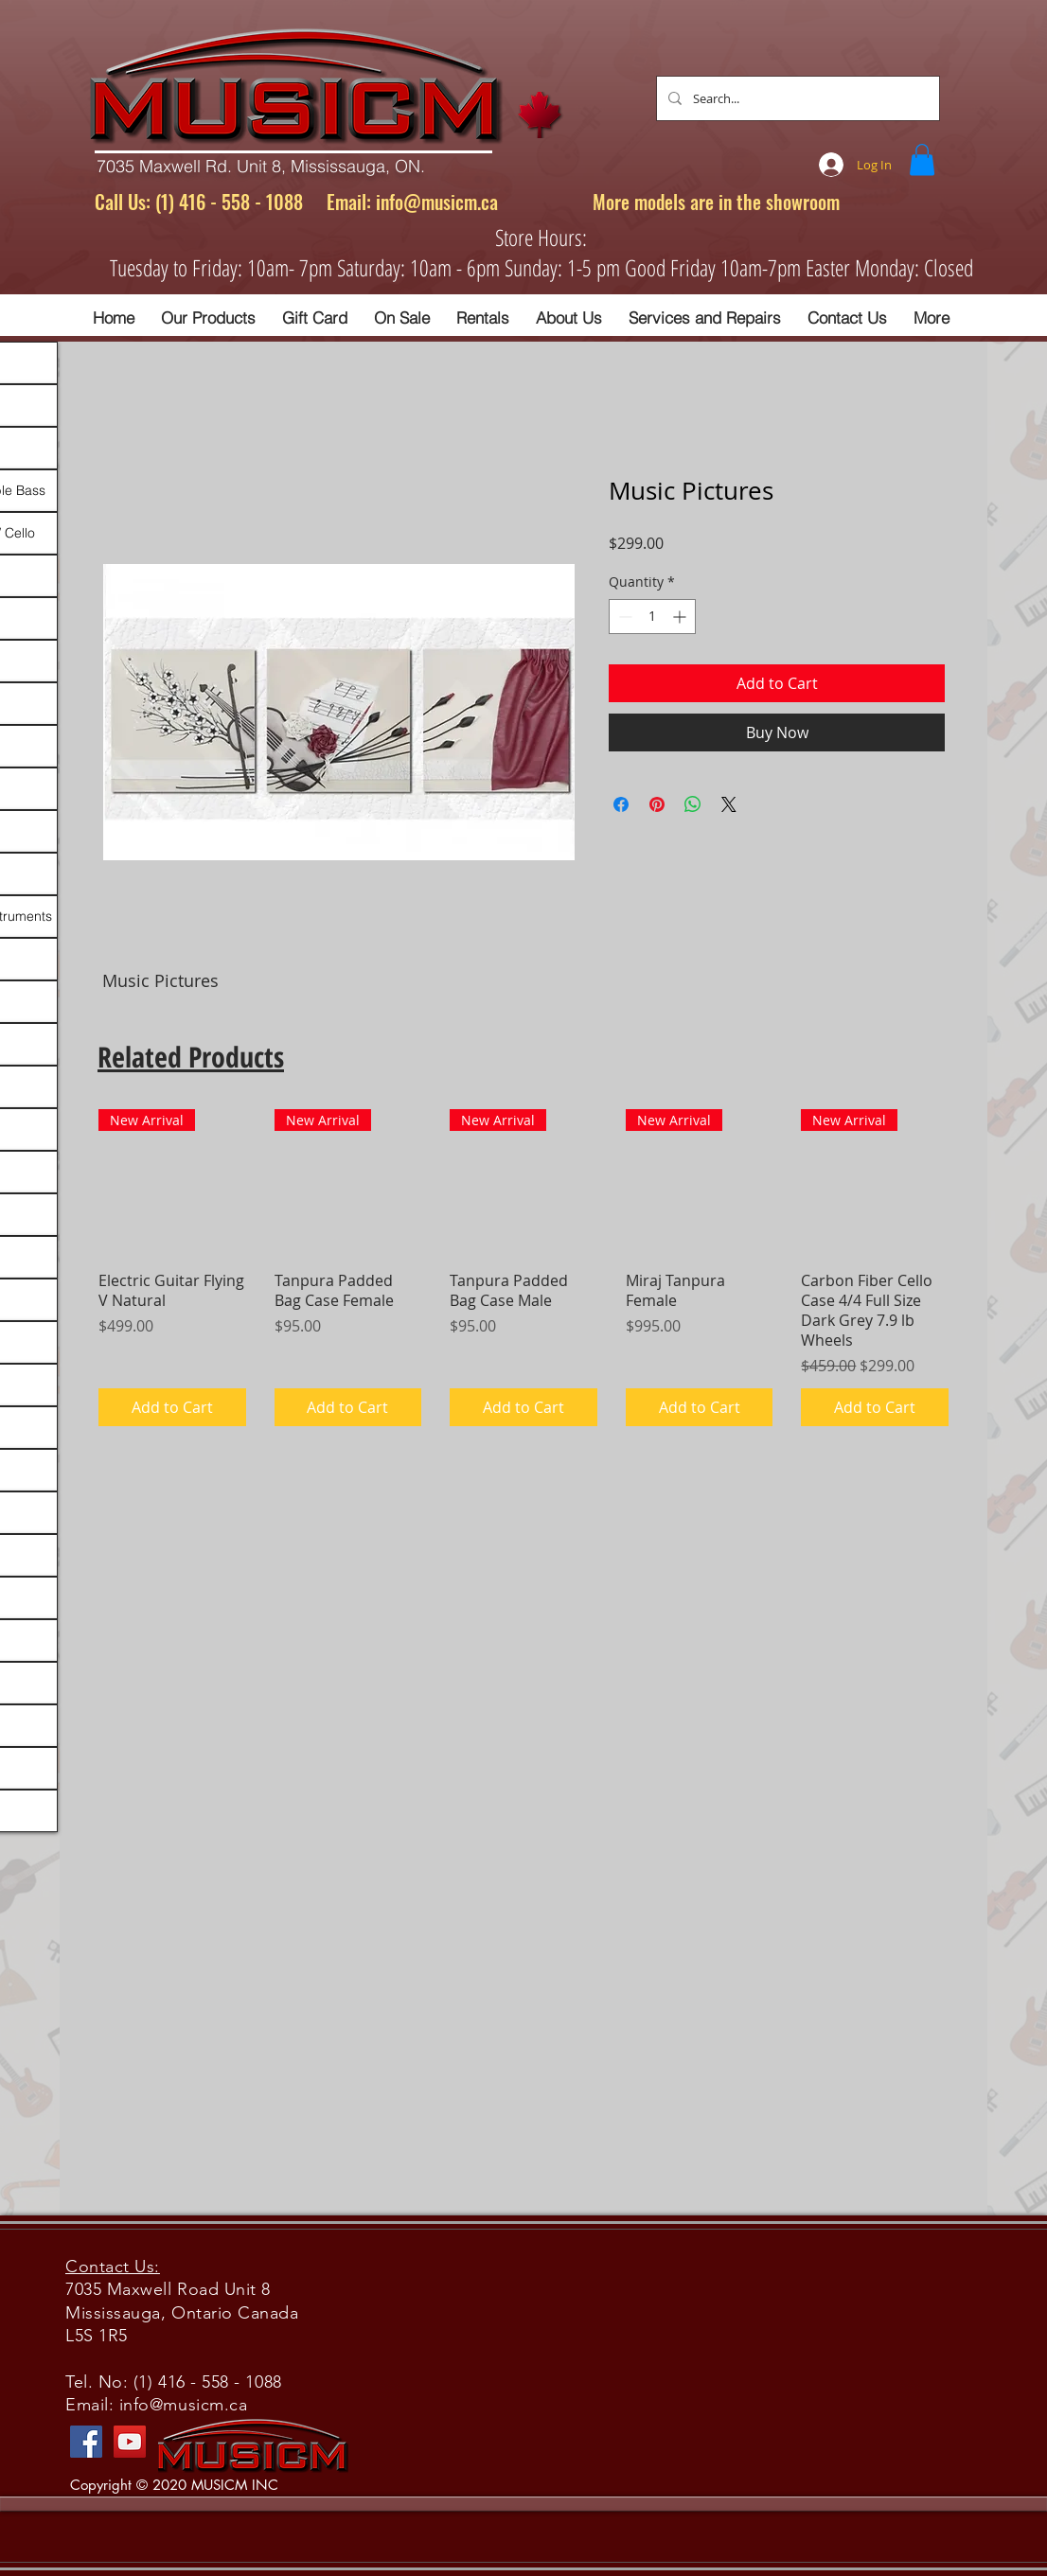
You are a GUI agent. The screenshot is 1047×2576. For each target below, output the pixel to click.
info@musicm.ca (437, 201)
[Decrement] (623, 616)
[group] (523, 1267)
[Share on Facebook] (621, 804)
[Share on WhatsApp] (693, 804)
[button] (922, 159)
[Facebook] (86, 2442)
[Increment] (681, 616)
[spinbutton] (652, 616)
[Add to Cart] (172, 1407)
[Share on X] (729, 804)
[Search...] (796, 98)
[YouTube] (130, 2442)
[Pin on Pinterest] (657, 804)
